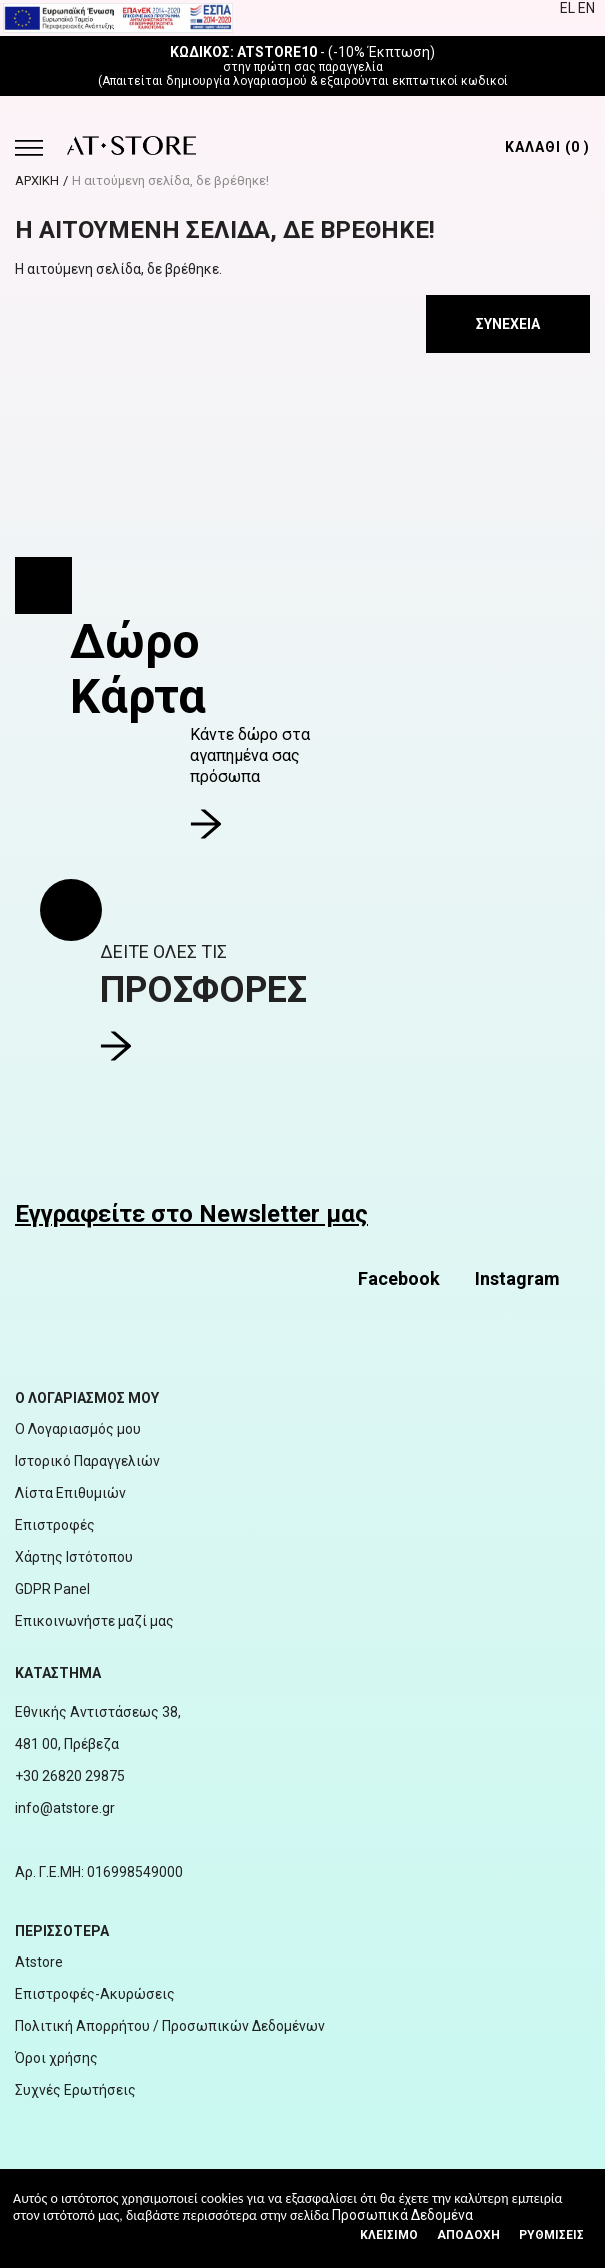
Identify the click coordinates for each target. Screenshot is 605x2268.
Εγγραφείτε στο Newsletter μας (191, 1214)
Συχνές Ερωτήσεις (75, 2090)
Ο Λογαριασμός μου (78, 1429)
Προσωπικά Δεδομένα (402, 2215)
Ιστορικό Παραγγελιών (87, 1461)
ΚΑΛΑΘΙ (547, 147)
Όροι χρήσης (56, 2058)
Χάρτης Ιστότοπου (74, 1557)
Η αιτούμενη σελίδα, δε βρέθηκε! (170, 180)
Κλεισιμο (389, 2235)
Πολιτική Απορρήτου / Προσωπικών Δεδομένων (170, 2026)
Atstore (39, 1962)
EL (569, 8)
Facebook (399, 1278)
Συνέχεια (508, 324)
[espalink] (118, 17)
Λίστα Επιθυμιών (70, 1493)
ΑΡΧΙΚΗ (37, 180)
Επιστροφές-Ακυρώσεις (95, 1994)
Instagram (517, 1278)
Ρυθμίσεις (551, 2235)
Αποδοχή (468, 2235)
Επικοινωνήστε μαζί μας (94, 1621)
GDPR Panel (52, 1589)
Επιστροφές (55, 1525)
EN (586, 8)
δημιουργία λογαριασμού (236, 81)
